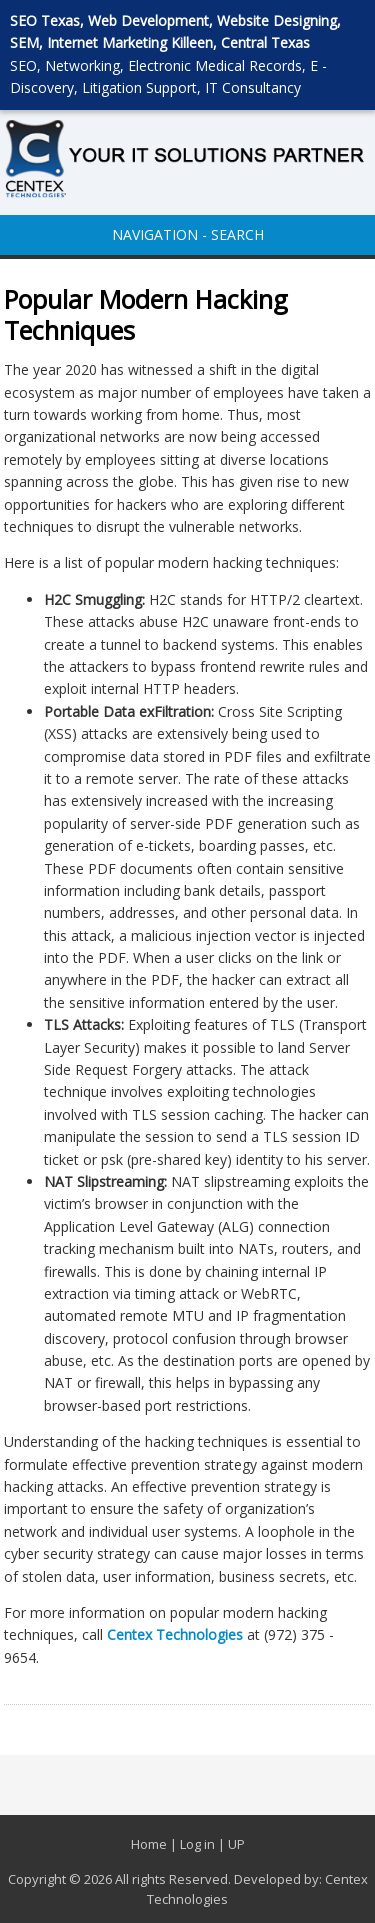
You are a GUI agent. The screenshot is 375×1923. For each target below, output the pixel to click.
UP (236, 1844)
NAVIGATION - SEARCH (188, 234)
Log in (197, 1844)
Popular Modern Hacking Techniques (146, 314)
